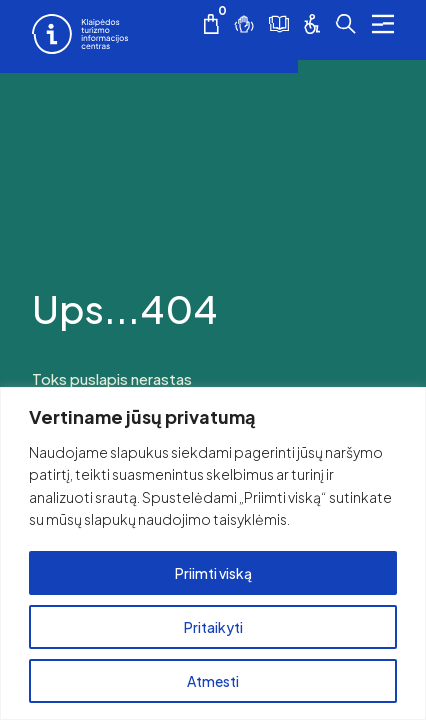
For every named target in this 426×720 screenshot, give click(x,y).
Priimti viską (213, 573)
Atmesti (213, 681)
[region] (213, 553)
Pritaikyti (213, 627)
